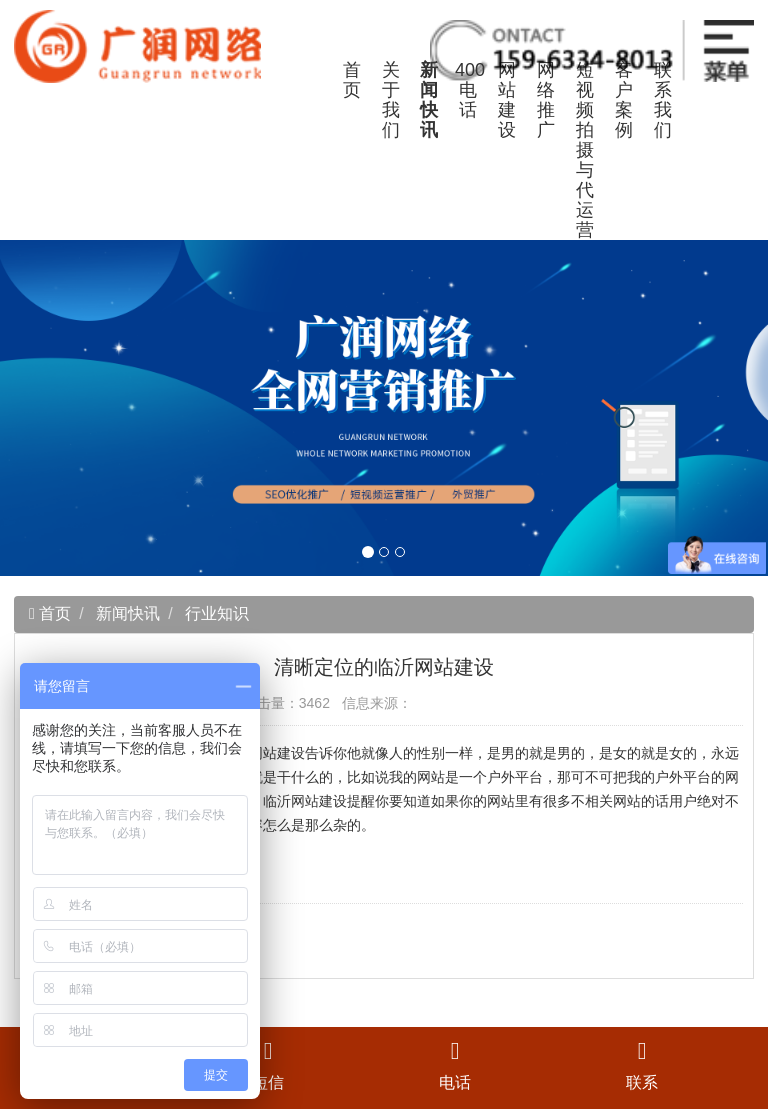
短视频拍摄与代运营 (585, 150)
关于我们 (391, 100)
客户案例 (624, 100)
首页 (352, 80)
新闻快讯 (429, 100)
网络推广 (546, 100)
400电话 (470, 90)
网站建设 (507, 100)
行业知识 (217, 613)
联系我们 (663, 100)
